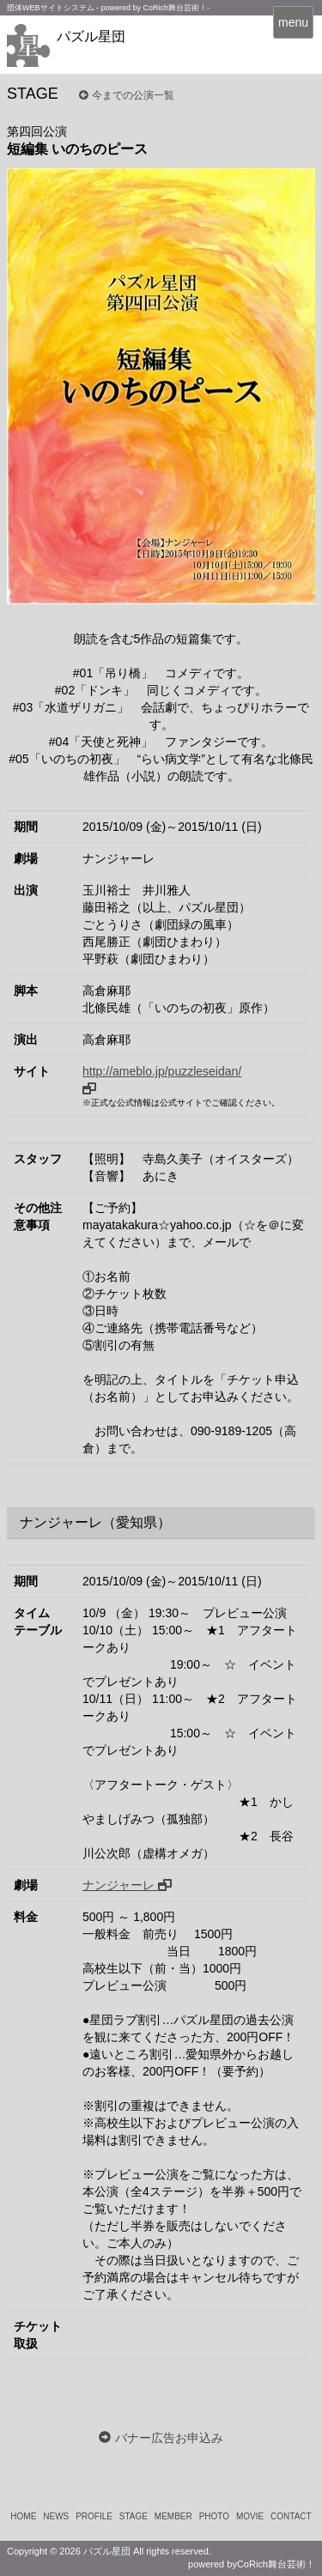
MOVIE (250, 2516)
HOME (23, 2516)
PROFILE (94, 2516)
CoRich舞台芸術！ (276, 2564)
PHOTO (214, 2516)
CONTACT (291, 2516)
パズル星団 (91, 36)
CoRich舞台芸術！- (176, 7)
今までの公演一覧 (126, 95)
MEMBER (173, 2516)
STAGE (133, 2516)
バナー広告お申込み (169, 2438)
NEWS (56, 2516)
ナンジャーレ (127, 1885)
